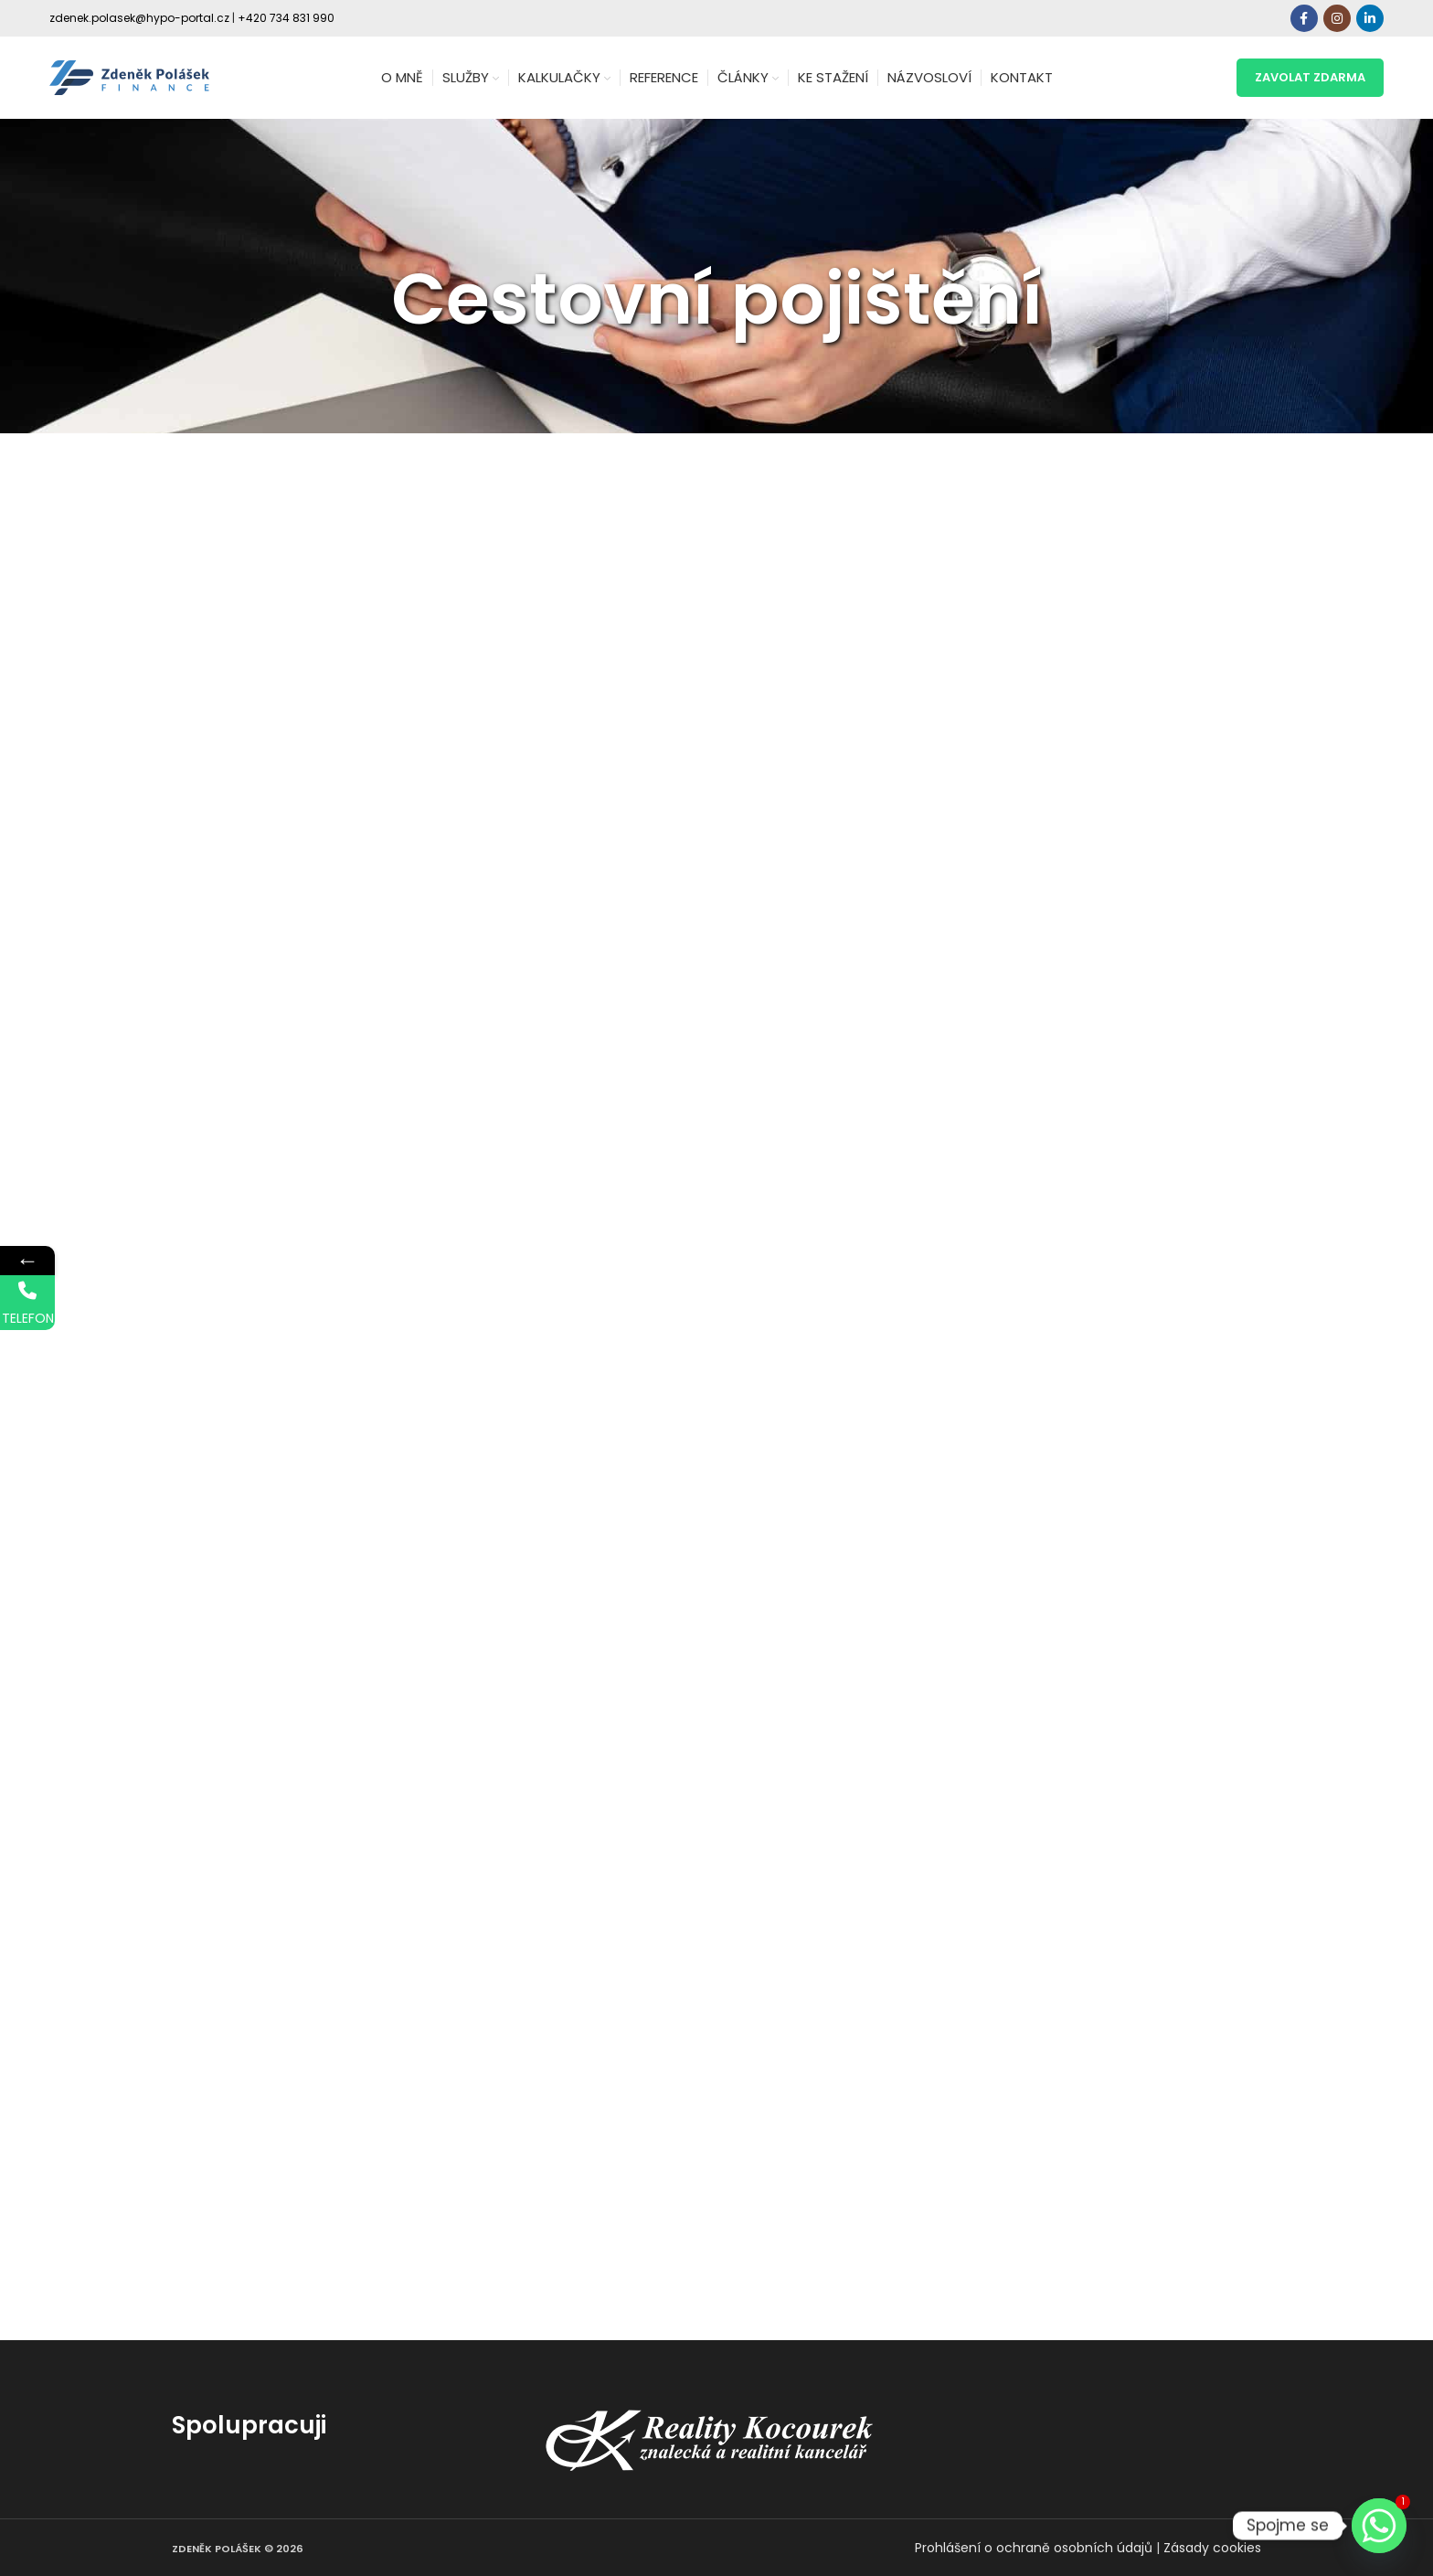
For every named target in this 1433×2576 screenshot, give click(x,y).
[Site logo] (129, 77)
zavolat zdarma (1310, 77)
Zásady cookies (1212, 2548)
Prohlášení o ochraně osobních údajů (1033, 2548)
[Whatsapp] (1379, 2525)
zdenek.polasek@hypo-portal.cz (139, 18)
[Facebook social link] (1304, 18)
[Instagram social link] (1337, 18)
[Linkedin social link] (1370, 18)
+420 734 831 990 (286, 18)
